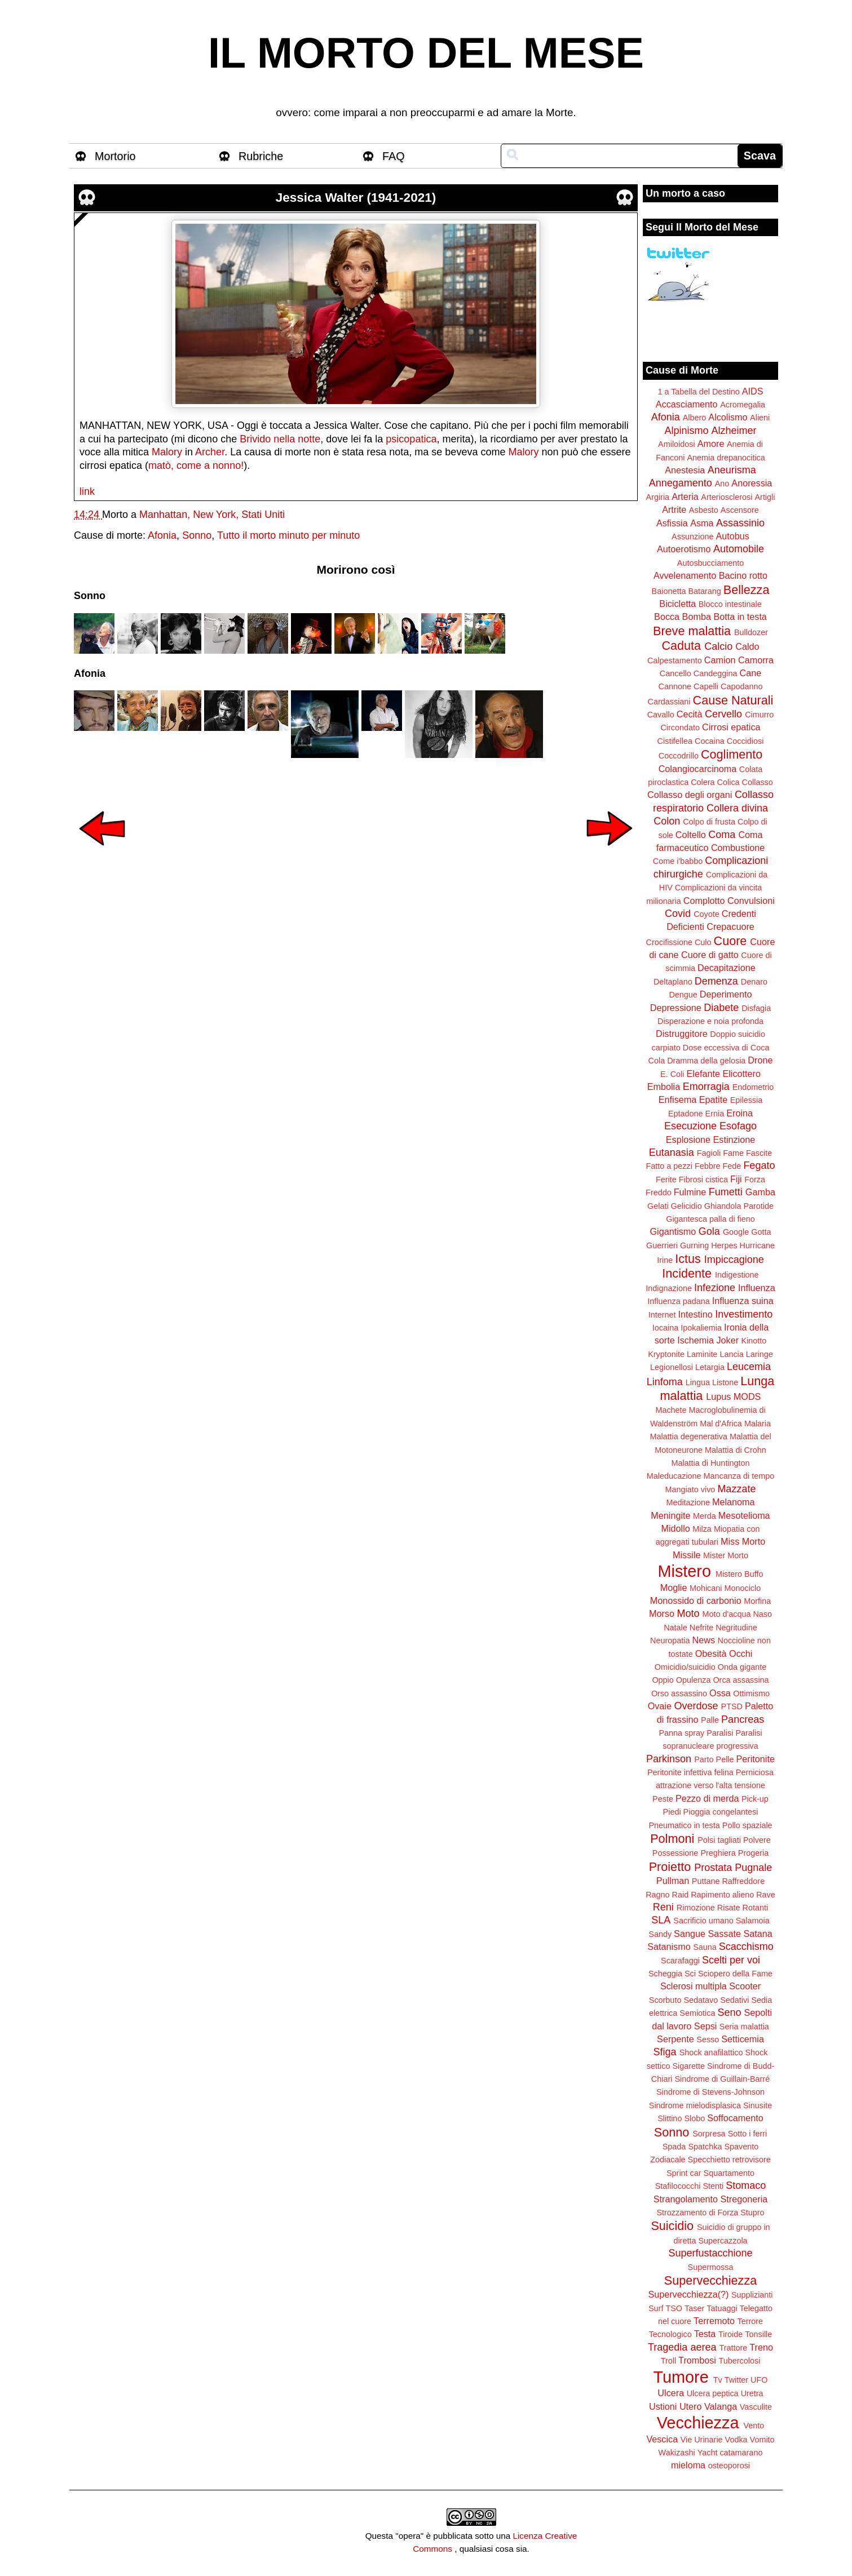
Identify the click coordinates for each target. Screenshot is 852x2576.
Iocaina (665, 1327)
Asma (701, 523)
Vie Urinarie (702, 2439)
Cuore (730, 941)
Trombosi (697, 2360)
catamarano (740, 2452)
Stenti (713, 2186)
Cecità (690, 714)
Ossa (720, 1693)
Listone (725, 1382)
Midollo (675, 1528)
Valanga (720, 2406)
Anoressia (751, 483)
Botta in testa (740, 616)
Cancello (675, 673)
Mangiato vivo (690, 1489)
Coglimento (731, 754)
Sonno (196, 535)
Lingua (698, 1382)
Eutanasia (671, 1152)
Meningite (670, 1515)
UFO (759, 2379)
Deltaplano (673, 981)
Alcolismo (727, 417)
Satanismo (668, 1946)
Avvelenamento (685, 575)
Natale (675, 1627)
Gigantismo (673, 1231)
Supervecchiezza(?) (688, 2294)
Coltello (691, 835)
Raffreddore (743, 1881)
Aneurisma (732, 470)
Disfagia (756, 1008)
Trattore (733, 2347)
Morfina (757, 1601)
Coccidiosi (745, 741)
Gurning (694, 1245)
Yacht (708, 2452)
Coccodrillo (679, 755)
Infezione (714, 1287)
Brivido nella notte (280, 439)
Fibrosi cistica (703, 1179)
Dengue (683, 994)
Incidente (687, 1273)
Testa (705, 2334)
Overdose (696, 1706)
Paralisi (720, 1732)
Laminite (702, 1354)
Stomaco (746, 2185)
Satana (757, 1933)
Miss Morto (743, 1541)
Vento (753, 2425)
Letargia (710, 1367)
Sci (690, 1973)
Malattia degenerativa (688, 1436)
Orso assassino (679, 1693)
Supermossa (711, 2267)
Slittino (669, 2118)
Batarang (704, 591)
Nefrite (701, 1627)
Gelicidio (686, 1206)
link (87, 491)
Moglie (673, 1587)
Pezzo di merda (707, 1798)
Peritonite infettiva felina (690, 1772)
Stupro (752, 2212)
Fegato (759, 1165)
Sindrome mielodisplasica (695, 2105)
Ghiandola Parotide (739, 1206)
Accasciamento (687, 404)
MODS (747, 1396)
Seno (729, 2012)
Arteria (685, 496)
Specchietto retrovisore (729, 2159)
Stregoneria (744, 2199)
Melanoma (733, 1502)
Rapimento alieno (722, 1894)
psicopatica (411, 439)
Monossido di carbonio (695, 1600)
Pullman (672, 1881)
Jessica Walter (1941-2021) (356, 197)
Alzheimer (734, 430)
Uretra (752, 2393)
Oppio (662, 1679)
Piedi (672, 1811)
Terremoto (714, 2321)
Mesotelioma (744, 1515)
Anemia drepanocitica (726, 457)
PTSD (732, 1706)
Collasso (757, 782)
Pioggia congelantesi (720, 1811)
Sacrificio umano (703, 1920)
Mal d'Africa (721, 1423)
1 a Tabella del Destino (698, 391)
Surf (655, 2308)
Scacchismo (746, 1946)
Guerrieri (662, 1245)
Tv (717, 2379)
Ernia (715, 1113)
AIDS (752, 391)
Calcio (718, 646)
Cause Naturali (733, 700)
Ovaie (660, 1706)
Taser (694, 2308)
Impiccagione (734, 1259)
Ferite (666, 1179)
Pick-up (755, 1798)
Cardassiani (669, 701)
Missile (686, 1555)
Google (736, 1231)
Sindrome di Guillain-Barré (722, 2078)
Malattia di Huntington (710, 1462)
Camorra (756, 660)
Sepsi (705, 2026)
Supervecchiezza (710, 2280)
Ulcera (670, 2393)
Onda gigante (742, 1666)
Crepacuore (730, 926)
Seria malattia (744, 2026)
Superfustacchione (710, 2253)
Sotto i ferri (747, 2133)
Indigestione (737, 1274)
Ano (722, 483)
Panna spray (681, 1732)
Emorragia (706, 1086)
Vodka (736, 2439)
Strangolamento (686, 2199)
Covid (678, 913)
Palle (710, 1719)
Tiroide (730, 2334)
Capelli (706, 686)
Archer (209, 452)
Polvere (757, 1840)
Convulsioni (751, 900)
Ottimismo (751, 1693)
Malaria (757, 1423)
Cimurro (759, 714)
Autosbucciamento (710, 562)
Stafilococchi (678, 2186)
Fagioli (709, 1153)
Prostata (713, 1867)
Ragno (657, 1894)
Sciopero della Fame (735, 1973)
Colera (702, 782)
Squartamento (729, 2173)
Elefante (703, 1073)
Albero (695, 417)
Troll (668, 2360)
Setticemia (742, 2039)
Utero (690, 2406)
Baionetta (669, 591)
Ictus (688, 1259)
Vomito (762, 2439)
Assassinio (740, 523)
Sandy (660, 1934)
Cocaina (710, 741)
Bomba (696, 616)
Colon (667, 821)
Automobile (738, 549)
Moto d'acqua (726, 1614)
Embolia (663, 1086)
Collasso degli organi (689, 795)
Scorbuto (665, 2000)
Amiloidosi (676, 444)
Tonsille (758, 2334)
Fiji (736, 1179)
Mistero (684, 1571)
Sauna (705, 1947)
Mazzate (736, 1489)
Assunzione (692, 536)
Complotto (704, 900)
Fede (732, 1165)
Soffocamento (735, 2118)
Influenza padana (678, 1301)
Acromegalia (742, 404)
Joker (727, 1340)
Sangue (689, 1933)
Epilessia (746, 1100)
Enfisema (677, 1099)
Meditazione (688, 1502)
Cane (750, 673)
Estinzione (734, 1139)
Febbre (708, 1165)
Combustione (738, 848)
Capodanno (741, 686)
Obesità (711, 1653)
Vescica (662, 2439)
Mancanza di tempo (739, 1475)
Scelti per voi (731, 1960)
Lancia (731, 1354)
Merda (704, 1515)
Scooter (745, 1986)
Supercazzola (722, 2240)
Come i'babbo (678, 861)
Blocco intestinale (730, 604)
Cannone (675, 686)
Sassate (724, 1933)
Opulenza (693, 1679)
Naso (762, 1614)
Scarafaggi (680, 1960)
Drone (760, 1060)
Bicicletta (677, 603)
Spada (674, 2146)
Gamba (760, 1192)
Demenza (716, 981)
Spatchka (705, 2146)
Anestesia (685, 470)
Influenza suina (743, 1301)
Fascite (759, 1153)
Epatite (713, 1099)
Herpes (724, 1245)
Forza (754, 1179)
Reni (663, 1907)
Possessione (675, 1852)
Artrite (674, 509)
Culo (703, 942)
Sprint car (683, 2173)
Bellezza (746, 590)
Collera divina (737, 808)
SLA (660, 1920)
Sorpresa (708, 2133)
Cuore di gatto (710, 955)
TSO (673, 2308)
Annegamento (680, 483)
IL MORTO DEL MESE (426, 53)
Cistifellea (674, 741)
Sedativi (734, 2000)
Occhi (740, 1653)
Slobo (694, 2118)
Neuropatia (670, 1640)
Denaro (754, 981)
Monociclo (742, 1588)
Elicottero (741, 1073)
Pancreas (742, 1719)
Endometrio (753, 1087)
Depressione (675, 1008)
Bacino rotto (743, 575)
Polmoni (672, 1839)
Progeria (753, 1852)
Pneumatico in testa (683, 1825)
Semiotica (697, 2013)
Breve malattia (692, 631)
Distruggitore (682, 1033)
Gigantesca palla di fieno (710, 1218)
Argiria (658, 497)
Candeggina (716, 673)
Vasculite (756, 2406)
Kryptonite (666, 1354)
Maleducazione (674, 1475)
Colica (728, 782)
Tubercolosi (739, 2360)
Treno (761, 2347)
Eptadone (685, 1113)
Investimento (743, 1314)
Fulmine (690, 1192)
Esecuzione (690, 1126)
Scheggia (665, 1973)
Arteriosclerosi (726, 497)
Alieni (760, 417)
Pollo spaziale (747, 1825)
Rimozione (696, 1907)
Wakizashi (677, 2452)
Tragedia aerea (682, 2347)
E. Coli (672, 1074)
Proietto (670, 1867)
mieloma (688, 2465)
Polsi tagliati (719, 1840)
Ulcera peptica (713, 2393)
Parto (703, 1759)
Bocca (666, 616)
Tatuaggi (722, 2308)
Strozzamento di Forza (697, 2212)
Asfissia (672, 523)
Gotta (761, 1231)
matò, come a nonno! (196, 465)
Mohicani (706, 1588)
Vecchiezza (698, 2423)
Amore (711, 443)
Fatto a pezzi (669, 1165)
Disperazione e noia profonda (710, 1021)
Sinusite (757, 2105)
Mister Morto (725, 1555)
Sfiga (665, 2052)
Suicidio (672, 2226)
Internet (662, 1314)
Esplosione (688, 1139)
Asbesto (703, 510)
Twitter (736, 2379)
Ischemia (695, 1340)
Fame (733, 1153)
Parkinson (668, 1758)
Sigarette (688, 2065)
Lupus (718, 1396)
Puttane (706, 1881)
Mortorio (115, 156)
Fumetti (726, 1192)
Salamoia (753, 1920)
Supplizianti (752, 2294)
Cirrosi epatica (731, 727)
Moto (688, 1613)
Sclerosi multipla (693, 1986)
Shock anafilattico (711, 2052)
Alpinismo (686, 430)
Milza (702, 1528)
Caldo (747, 646)
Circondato (680, 727)
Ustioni (663, 2406)
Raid (680, 1894)
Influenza (756, 1288)
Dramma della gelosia (706, 1060)
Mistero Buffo (739, 1574)
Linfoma (665, 1381)
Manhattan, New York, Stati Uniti (212, 514)
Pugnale (753, 1867)
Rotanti (756, 1907)
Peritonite (755, 1759)
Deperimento (726, 994)
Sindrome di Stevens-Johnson (710, 2091)
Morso (661, 1613)
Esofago (738, 1126)
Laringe (759, 1354)
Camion (720, 660)
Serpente (675, 2039)
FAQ (393, 156)
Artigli (764, 497)
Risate (728, 1907)
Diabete (721, 1007)
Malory (167, 452)
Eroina (739, 1113)
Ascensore (740, 510)
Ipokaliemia (701, 1327)
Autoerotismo (683, 549)
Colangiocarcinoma (698, 769)
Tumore (681, 2377)
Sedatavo (700, 2000)
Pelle (725, 1759)
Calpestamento (674, 660)
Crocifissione (669, 942)
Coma (721, 834)
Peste (662, 1798)
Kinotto (754, 1340)
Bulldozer (751, 632)
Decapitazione (727, 968)
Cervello (723, 714)
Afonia (162, 535)
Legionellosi (671, 1367)
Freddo (659, 1192)
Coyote (706, 914)
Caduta (681, 646)
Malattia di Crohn (735, 1450)
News (703, 1640)
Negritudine (736, 1627)
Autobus (732, 536)
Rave (765, 1894)
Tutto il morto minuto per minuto (288, 535)
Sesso (707, 2039)
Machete (670, 1410)
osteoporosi (729, 2465)
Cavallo (660, 714)
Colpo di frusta (709, 821)
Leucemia (749, 1366)
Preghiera (717, 1852)
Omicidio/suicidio (685, 1666)
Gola (709, 1231)
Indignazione (669, 1288)
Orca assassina (741, 1679)
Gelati (658, 1206)
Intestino (695, 1314)
